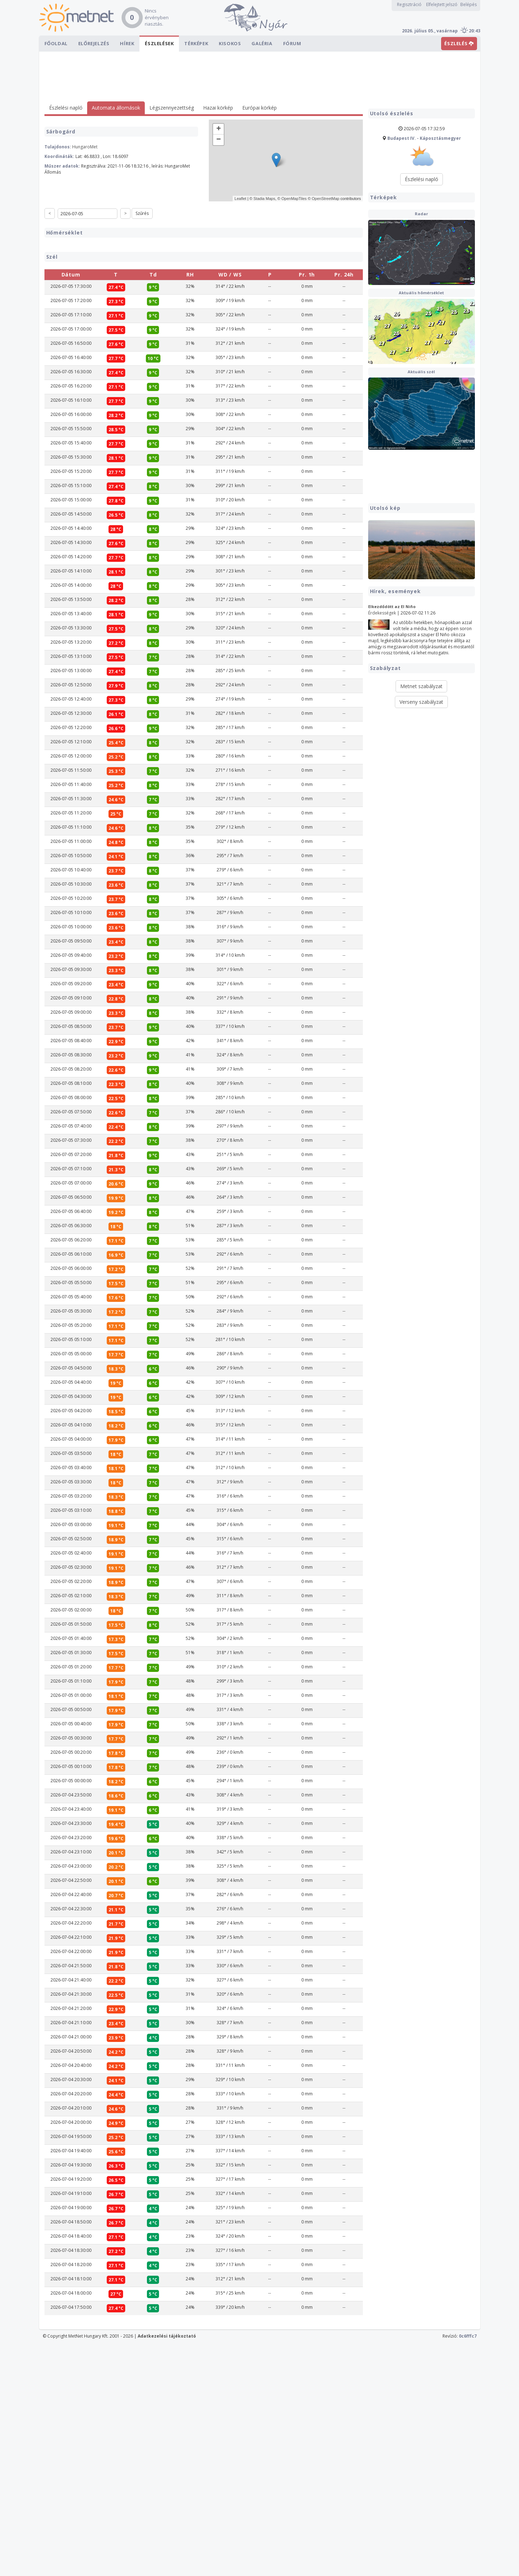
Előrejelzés (94, 43)
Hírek (127, 43)
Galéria (261, 43)
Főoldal (56, 43)
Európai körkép (259, 107)
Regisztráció (409, 4)
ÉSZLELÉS (458, 43)
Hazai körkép (218, 107)
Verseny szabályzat (421, 701)
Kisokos (230, 43)
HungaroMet (84, 147)
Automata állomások (116, 107)
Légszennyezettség (171, 107)
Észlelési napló (66, 107)
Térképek (196, 43)
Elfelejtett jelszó (441, 4)
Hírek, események (395, 591)
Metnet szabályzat (421, 686)
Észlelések (159, 43)
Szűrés (142, 213)
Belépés (468, 4)
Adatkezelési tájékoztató (167, 2569)
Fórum (292, 43)
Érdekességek (382, 613)
